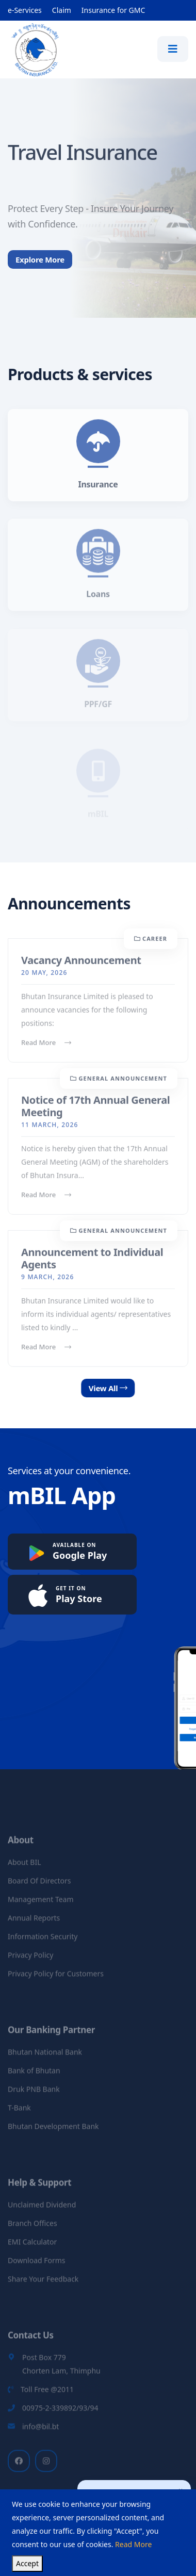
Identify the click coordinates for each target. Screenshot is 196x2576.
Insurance (98, 490)
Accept (27, 2563)
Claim (61, 10)
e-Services (25, 10)
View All (119, 1388)
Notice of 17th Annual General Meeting (95, 1112)
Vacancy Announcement (81, 966)
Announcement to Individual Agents (92, 1264)
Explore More (39, 270)
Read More (46, 1048)
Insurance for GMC (113, 10)
